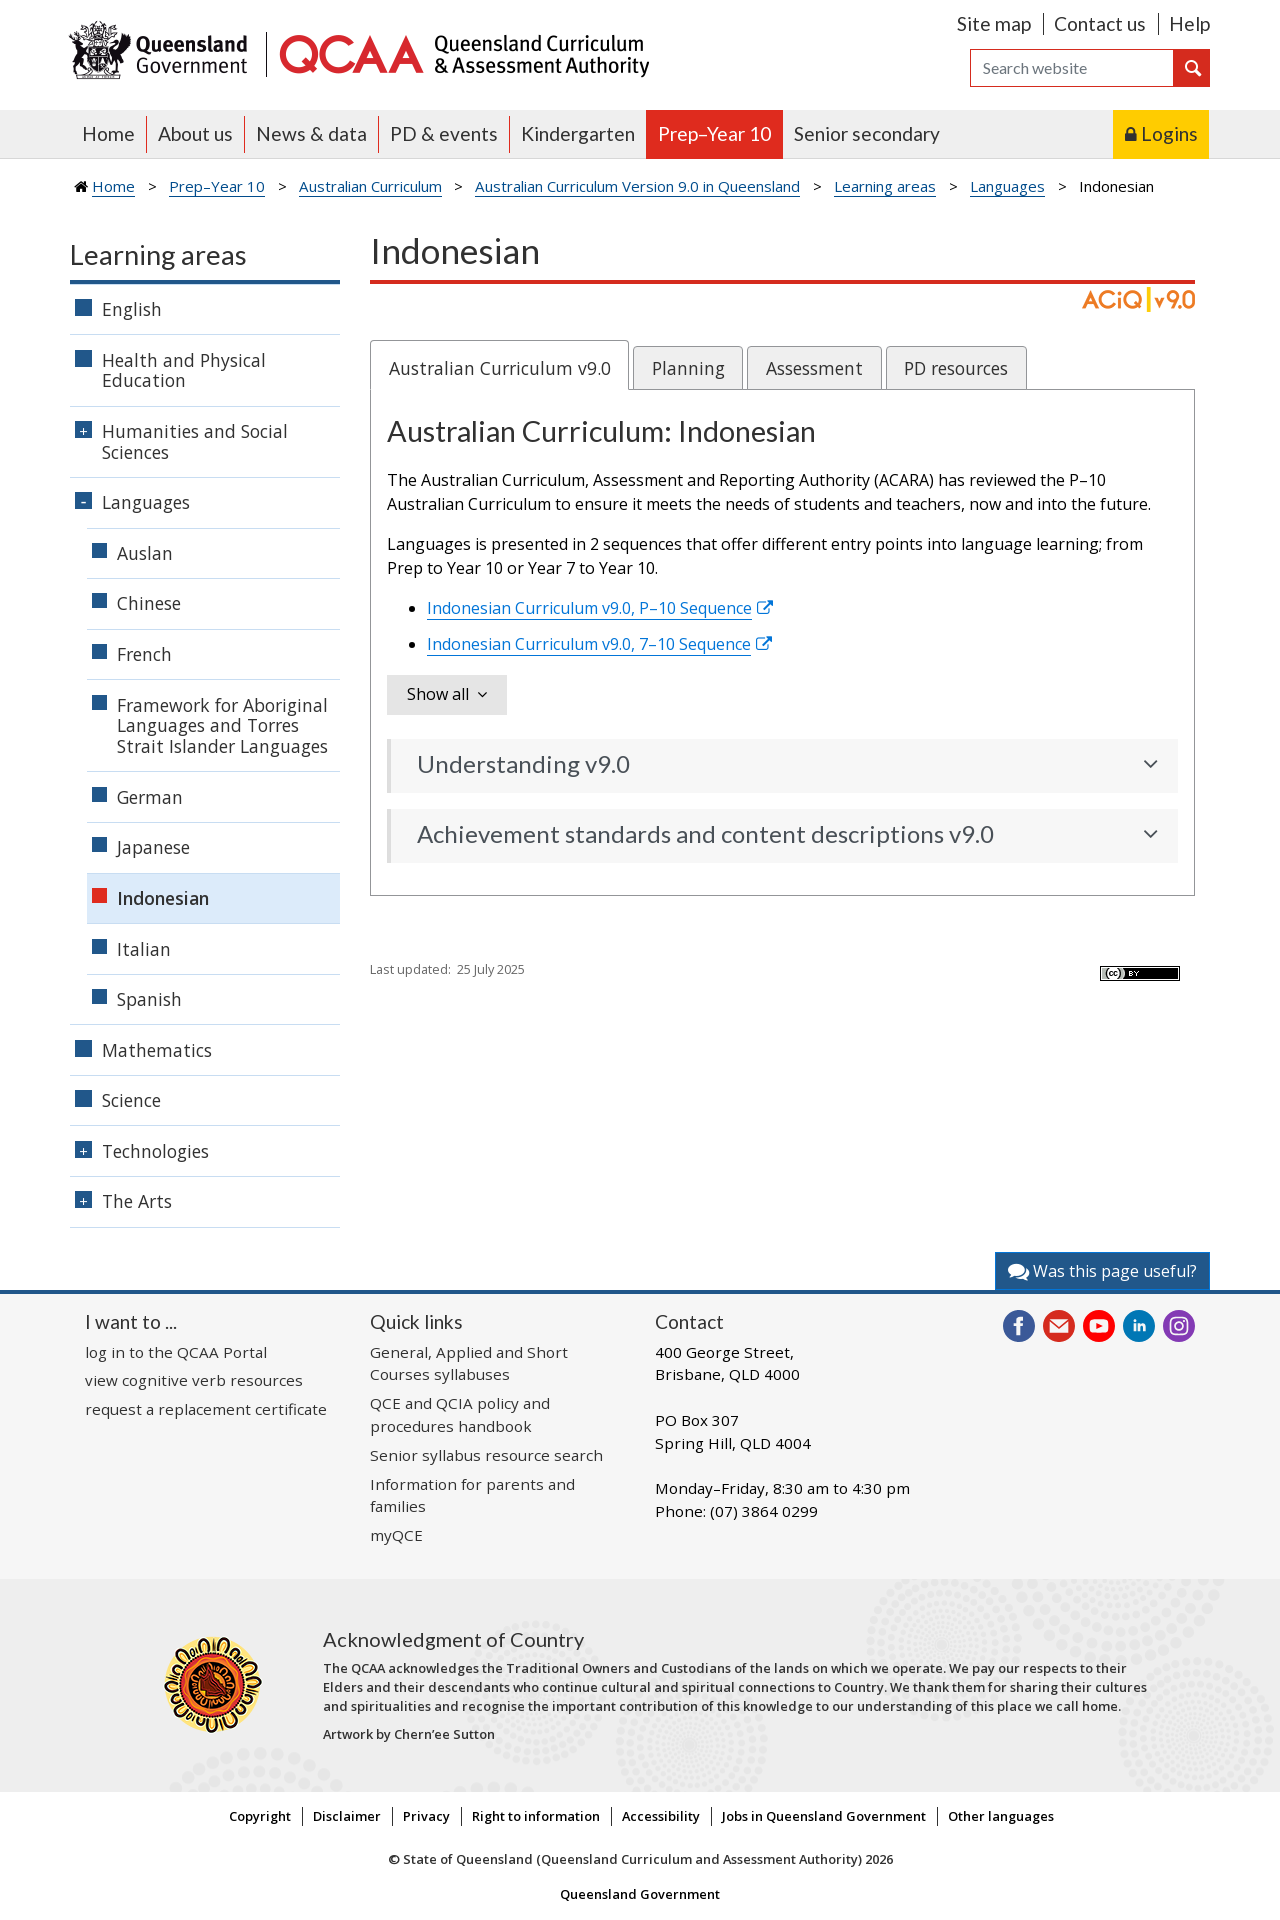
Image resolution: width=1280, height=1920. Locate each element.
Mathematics (157, 1050)
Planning (688, 368)
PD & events (444, 133)
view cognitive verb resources (194, 1380)
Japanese (153, 847)
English (132, 309)
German (150, 797)
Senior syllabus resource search (486, 1455)
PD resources (956, 368)
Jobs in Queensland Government (824, 1816)
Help (1189, 23)
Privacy (426, 1816)
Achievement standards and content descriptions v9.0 (705, 834)
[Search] (1072, 68)
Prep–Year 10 (714, 133)
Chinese (149, 603)
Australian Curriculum (370, 186)
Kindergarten (578, 133)
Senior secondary (867, 133)
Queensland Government (640, 1894)
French (144, 654)
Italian (144, 949)
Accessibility (661, 1816)
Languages (1007, 186)
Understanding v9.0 (523, 764)
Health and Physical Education (184, 370)
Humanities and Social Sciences (195, 441)
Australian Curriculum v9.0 (500, 368)
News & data (311, 133)
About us (195, 133)
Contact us (1100, 23)
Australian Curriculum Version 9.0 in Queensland (637, 186)
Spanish (149, 999)
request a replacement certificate (206, 1409)
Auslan (145, 553)
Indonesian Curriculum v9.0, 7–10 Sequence (589, 644)
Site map (994, 23)
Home (108, 133)
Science (131, 1100)
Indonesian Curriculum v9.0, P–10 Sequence (589, 608)
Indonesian (163, 898)
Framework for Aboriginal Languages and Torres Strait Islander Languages (222, 726)
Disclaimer (347, 1816)
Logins (1169, 133)
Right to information (536, 1816)
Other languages (1001, 1816)
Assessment (814, 368)
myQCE (396, 1535)
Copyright (260, 1816)
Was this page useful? (1102, 1271)
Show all (438, 694)
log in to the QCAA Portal (176, 1352)
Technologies (155, 1151)
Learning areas (885, 186)
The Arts (137, 1201)
